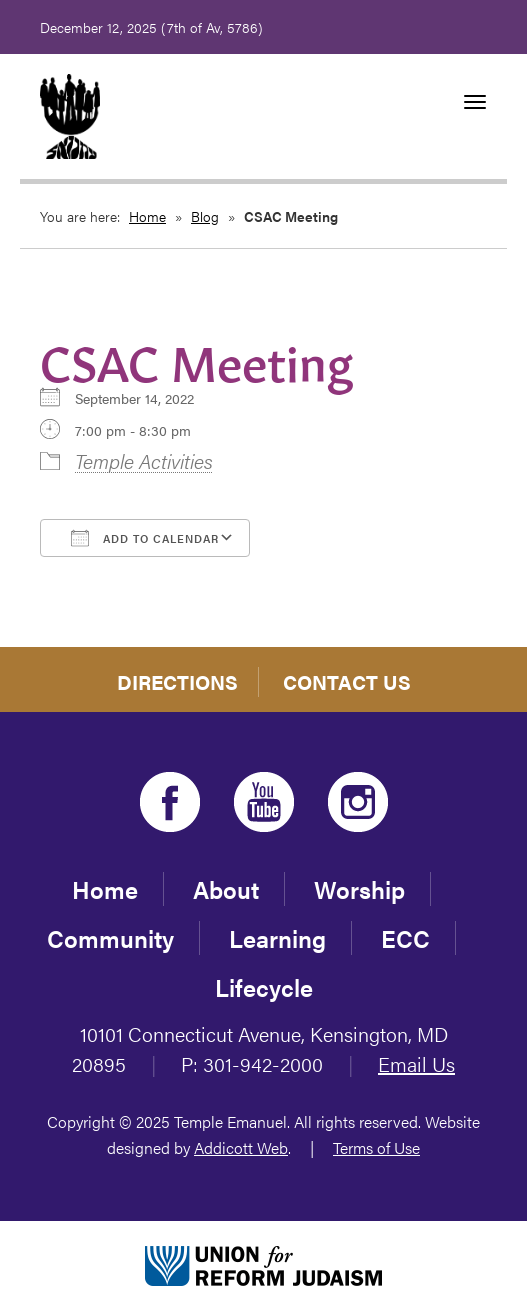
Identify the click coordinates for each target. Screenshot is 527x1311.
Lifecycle (264, 987)
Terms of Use (376, 1147)
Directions (177, 681)
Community (110, 938)
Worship (359, 889)
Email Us (416, 1063)
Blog (205, 216)
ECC (405, 938)
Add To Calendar (145, 538)
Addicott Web (241, 1147)
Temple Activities (144, 460)
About (226, 889)
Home (147, 216)
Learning (277, 938)
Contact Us (347, 681)
